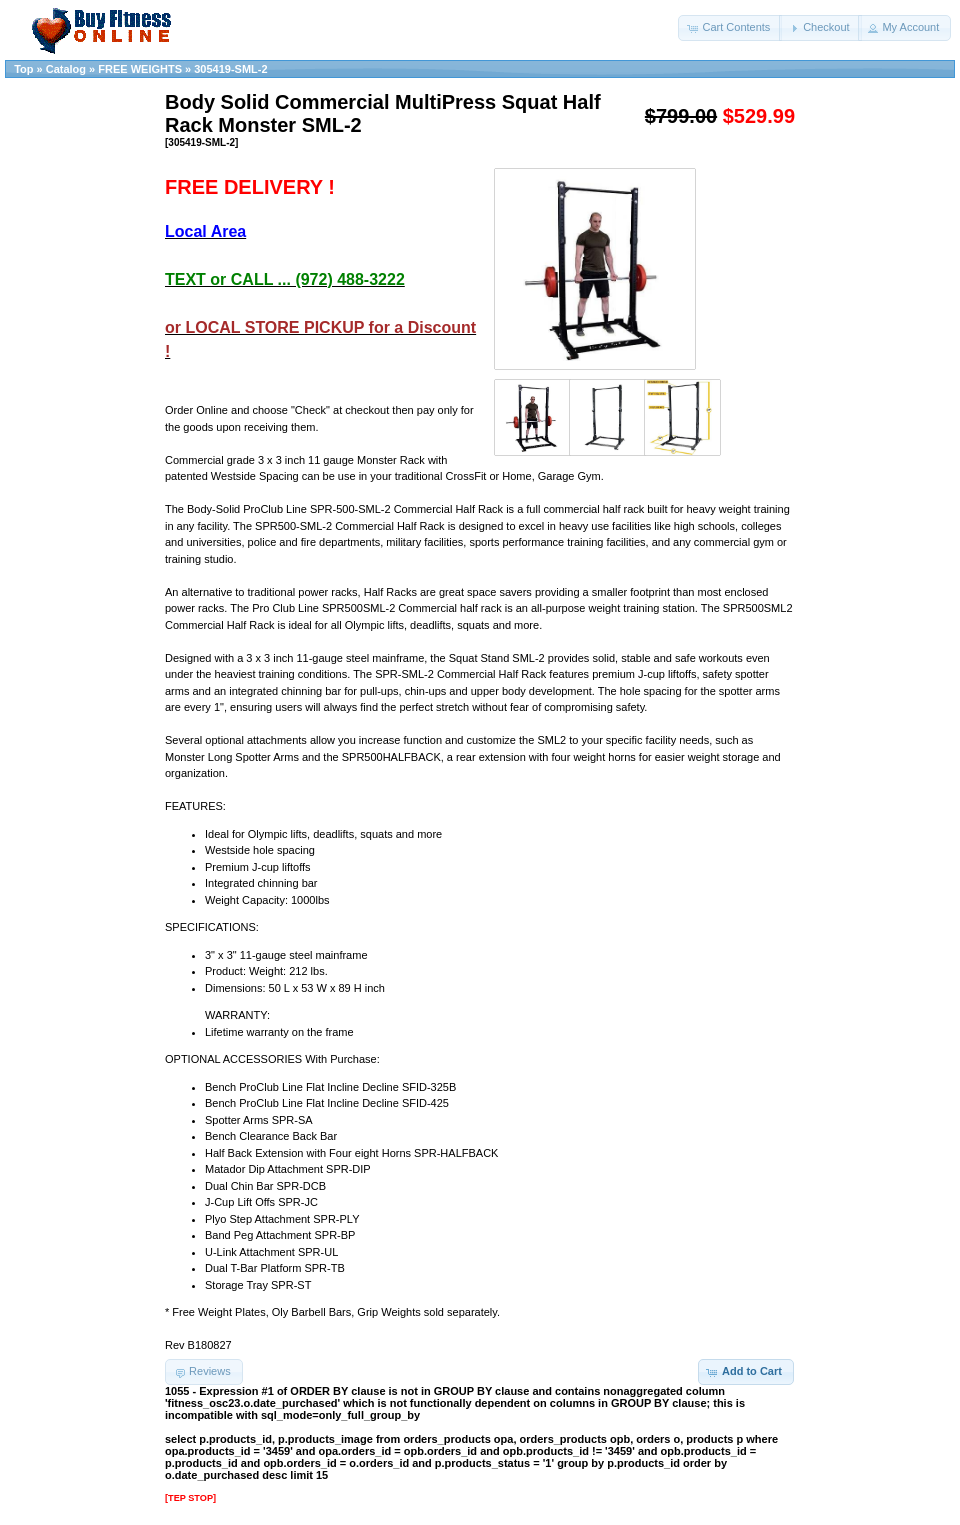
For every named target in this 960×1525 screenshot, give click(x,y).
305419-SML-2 (230, 69)
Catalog (66, 69)
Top (23, 69)
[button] (730, 28)
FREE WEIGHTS (140, 69)
